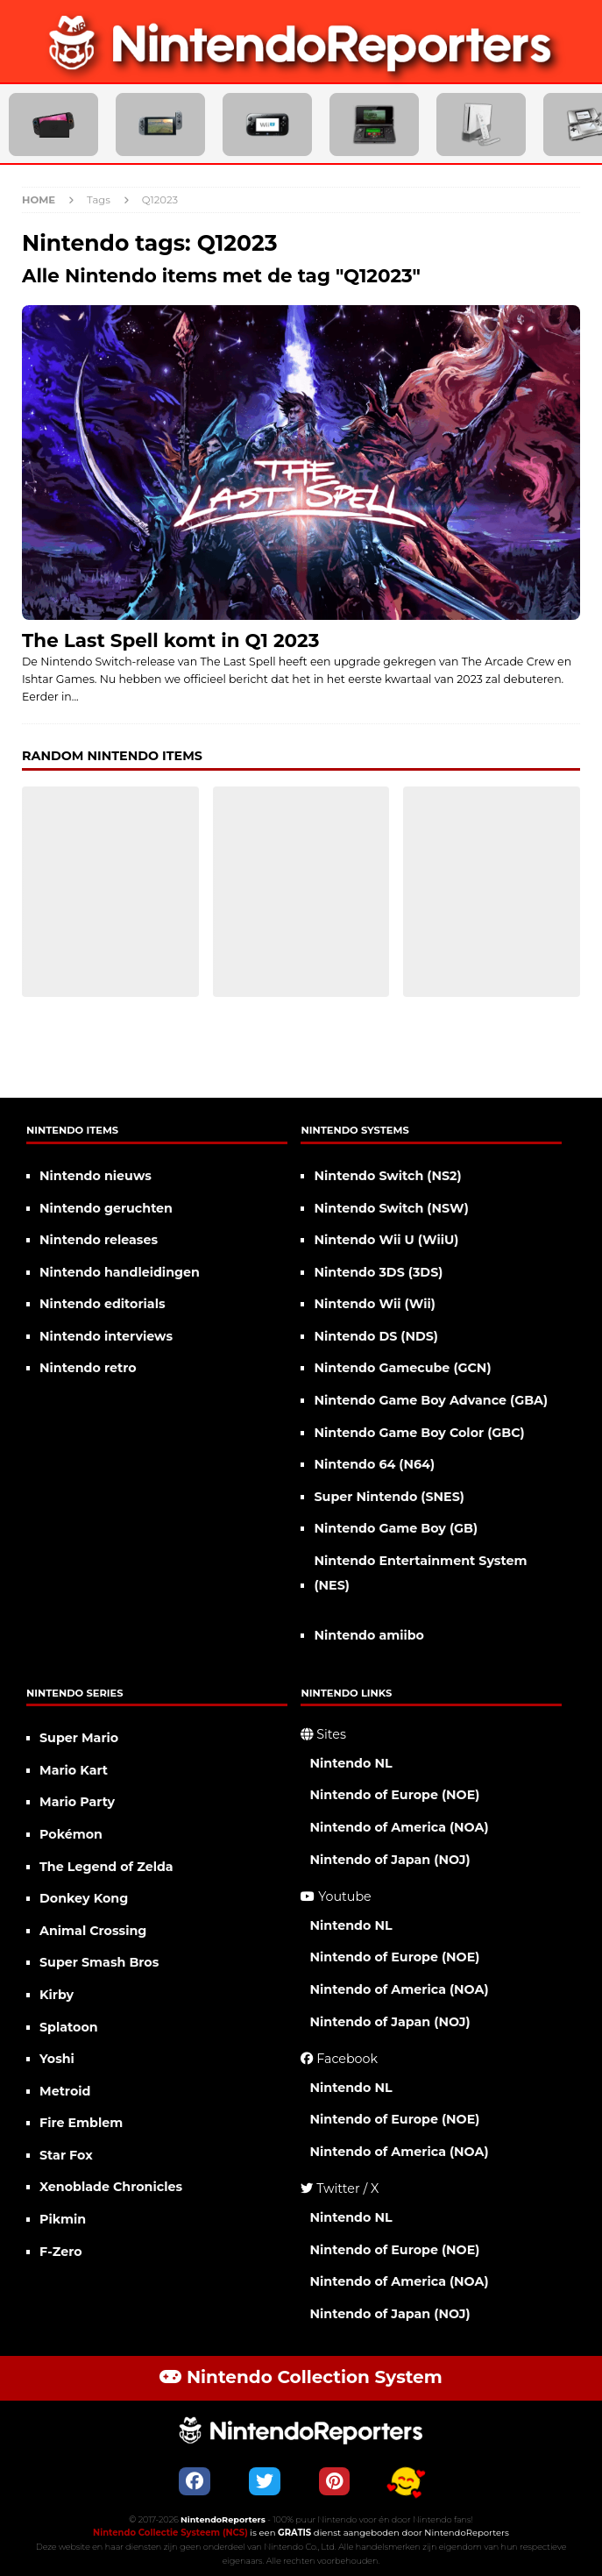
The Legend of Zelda (106, 1867)
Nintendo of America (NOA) (398, 1827)
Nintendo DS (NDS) (376, 1336)
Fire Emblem (81, 2123)
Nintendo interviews (106, 1336)
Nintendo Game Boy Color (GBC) (419, 1433)
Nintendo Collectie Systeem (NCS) (170, 2532)
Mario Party (77, 1802)
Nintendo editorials (102, 1304)
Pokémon (71, 1834)
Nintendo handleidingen (119, 1272)
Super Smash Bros (99, 1962)
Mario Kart (73, 1770)
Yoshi (56, 2059)
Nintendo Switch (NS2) (387, 1176)
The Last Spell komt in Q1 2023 (170, 640)
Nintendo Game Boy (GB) (396, 1528)
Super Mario (78, 1738)
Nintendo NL (350, 1763)
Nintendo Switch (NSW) (391, 1208)
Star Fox (66, 2155)
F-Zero (60, 2251)
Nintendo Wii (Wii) (374, 1304)
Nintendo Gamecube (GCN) (402, 1368)
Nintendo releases (98, 1240)
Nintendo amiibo (369, 1635)
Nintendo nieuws (95, 1176)
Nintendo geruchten (106, 1208)
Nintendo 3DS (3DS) (378, 1272)
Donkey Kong (83, 1898)
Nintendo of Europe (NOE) (394, 1795)
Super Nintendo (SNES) (389, 1497)
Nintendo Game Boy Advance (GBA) (431, 1400)
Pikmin (62, 2219)
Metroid (64, 2091)
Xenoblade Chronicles (110, 2187)
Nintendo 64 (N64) (374, 1464)
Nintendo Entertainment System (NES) (420, 1573)
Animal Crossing (92, 1931)
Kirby (56, 1995)
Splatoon (68, 2027)
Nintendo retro (88, 1368)
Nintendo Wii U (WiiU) (386, 1240)
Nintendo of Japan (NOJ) (389, 1860)
